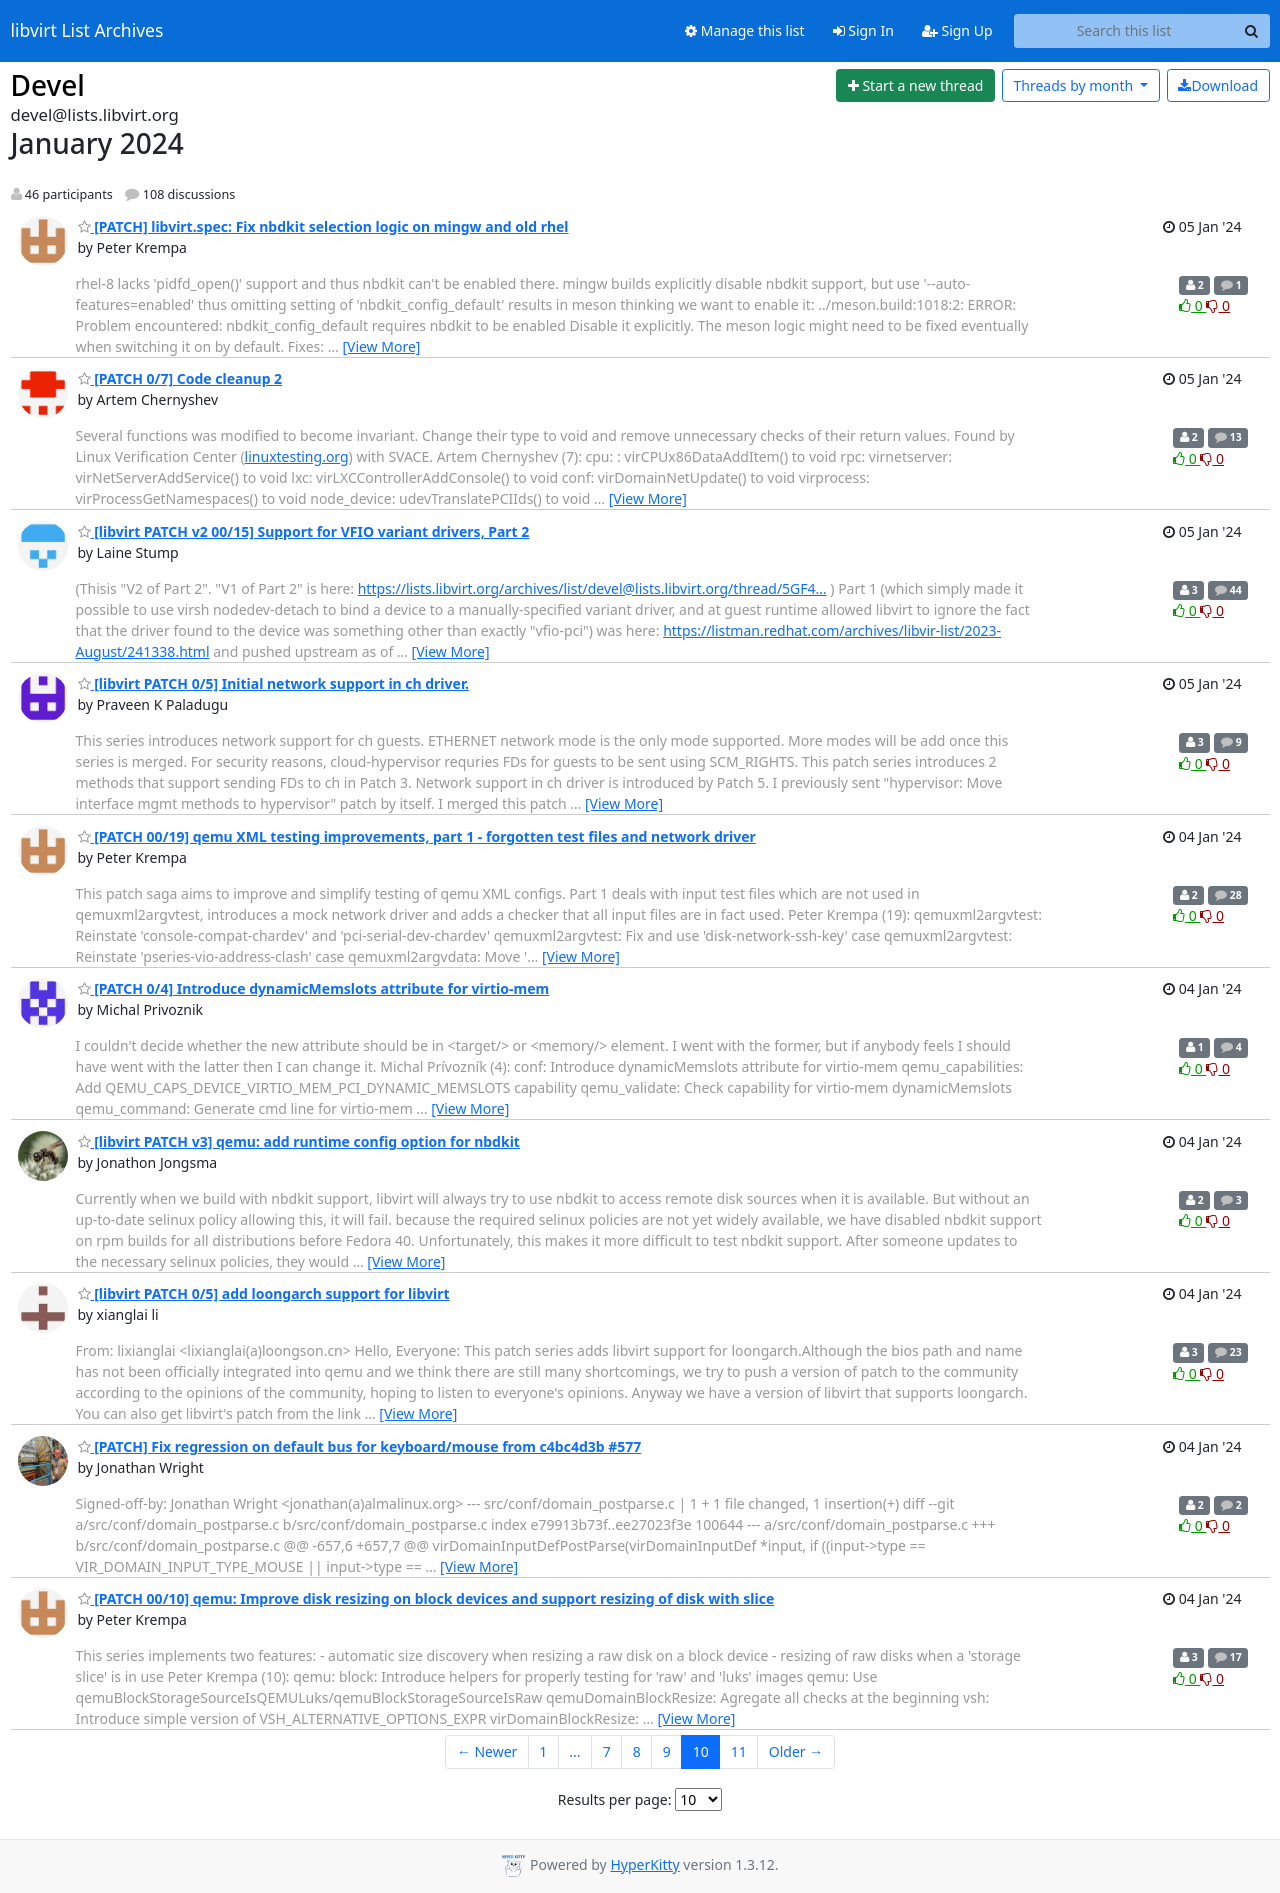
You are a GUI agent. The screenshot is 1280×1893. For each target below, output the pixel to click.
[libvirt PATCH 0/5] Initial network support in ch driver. (273, 683)
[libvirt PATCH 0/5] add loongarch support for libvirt (264, 1293)
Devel (48, 85)
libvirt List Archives (87, 31)
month (1074, 85)
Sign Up (957, 30)
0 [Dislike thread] (1218, 305)
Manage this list (745, 30)
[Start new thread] (915, 86)
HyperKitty (644, 1864)
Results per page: (615, 1799)
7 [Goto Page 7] (607, 1751)
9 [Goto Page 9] (667, 1751)
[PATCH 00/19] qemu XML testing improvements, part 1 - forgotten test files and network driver (417, 836)
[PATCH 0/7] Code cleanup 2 (180, 378)
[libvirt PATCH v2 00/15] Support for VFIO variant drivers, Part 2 (304, 531)
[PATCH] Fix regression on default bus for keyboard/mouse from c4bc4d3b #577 (360, 1446)
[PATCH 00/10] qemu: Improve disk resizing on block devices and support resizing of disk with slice (426, 1598)
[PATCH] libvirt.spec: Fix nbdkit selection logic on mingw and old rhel (323, 226)
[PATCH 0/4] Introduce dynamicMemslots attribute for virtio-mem (314, 988)
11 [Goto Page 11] (739, 1751)
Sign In (863, 30)
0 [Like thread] (1192, 305)
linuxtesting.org (297, 456)
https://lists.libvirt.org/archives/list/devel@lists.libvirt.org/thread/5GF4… (592, 588)
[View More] (381, 346)
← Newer (487, 1751)
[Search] (1252, 31)
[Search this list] (1124, 31)
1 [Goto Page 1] (543, 1751)
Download (1218, 85)
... (574, 1751)
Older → (796, 1751)
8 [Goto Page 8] (637, 1751)
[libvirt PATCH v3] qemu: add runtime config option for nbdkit (299, 1141)
